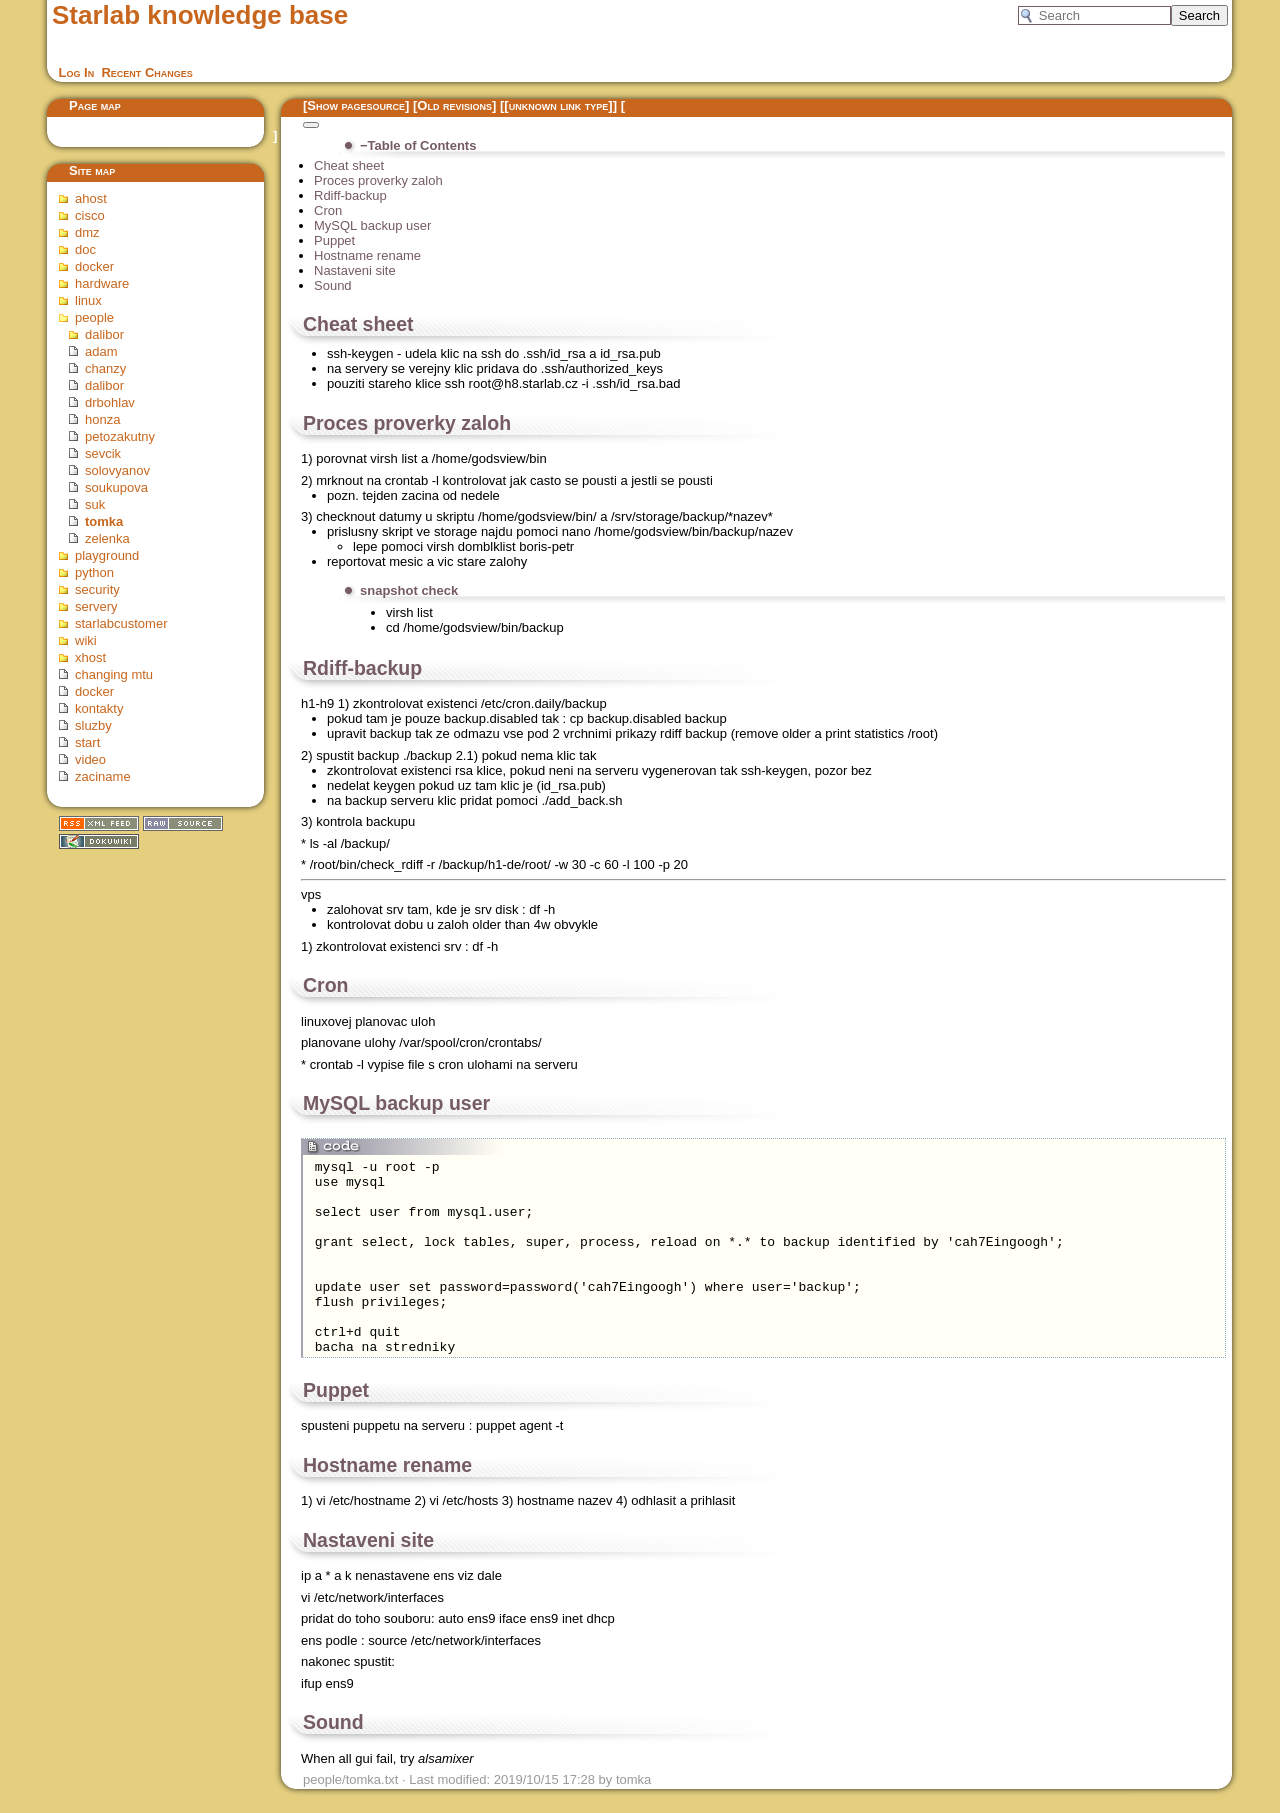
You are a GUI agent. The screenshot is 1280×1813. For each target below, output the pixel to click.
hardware (102, 283)
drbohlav (110, 402)
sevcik (103, 453)
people (94, 317)
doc (85, 249)
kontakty (99, 708)
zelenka (107, 538)
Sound (333, 285)
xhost (90, 657)
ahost (91, 198)
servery (96, 606)
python (94, 572)
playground (107, 555)
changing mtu (114, 674)
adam (101, 351)
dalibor (104, 334)
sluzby (93, 725)
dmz (87, 232)
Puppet (334, 240)
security (97, 589)
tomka (104, 521)
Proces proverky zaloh (378, 180)
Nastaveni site (355, 270)
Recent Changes (146, 72)
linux (88, 300)
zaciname (103, 776)
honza (102, 419)
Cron (328, 210)
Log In (77, 72)
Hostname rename (367, 255)
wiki (86, 640)
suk (95, 504)
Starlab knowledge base (200, 15)
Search (1199, 15)
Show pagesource (356, 105)
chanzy (105, 368)
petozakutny (120, 436)
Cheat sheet (349, 165)
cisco (90, 215)
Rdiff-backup (350, 195)
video (90, 759)
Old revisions (454, 105)
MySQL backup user (372, 225)
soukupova (116, 487)
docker (94, 266)
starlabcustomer (121, 623)
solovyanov (117, 470)
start (87, 742)
